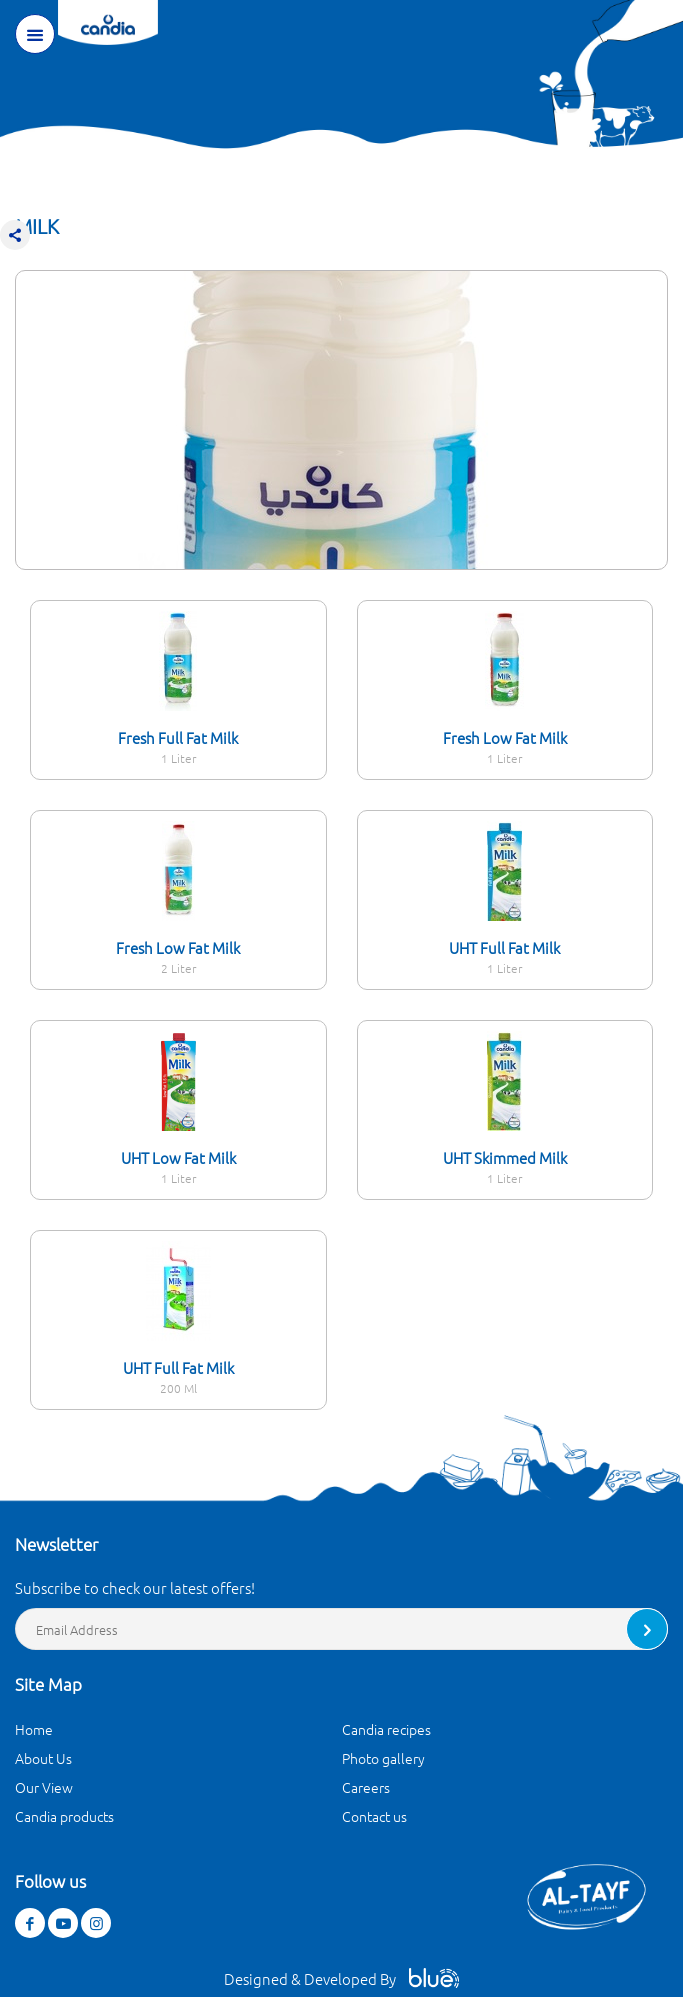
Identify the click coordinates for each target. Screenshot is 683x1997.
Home (34, 1729)
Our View (44, 1787)
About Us (43, 1758)
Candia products (64, 1816)
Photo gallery (383, 1758)
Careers (366, 1787)
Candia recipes (386, 1729)
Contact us (374, 1816)
